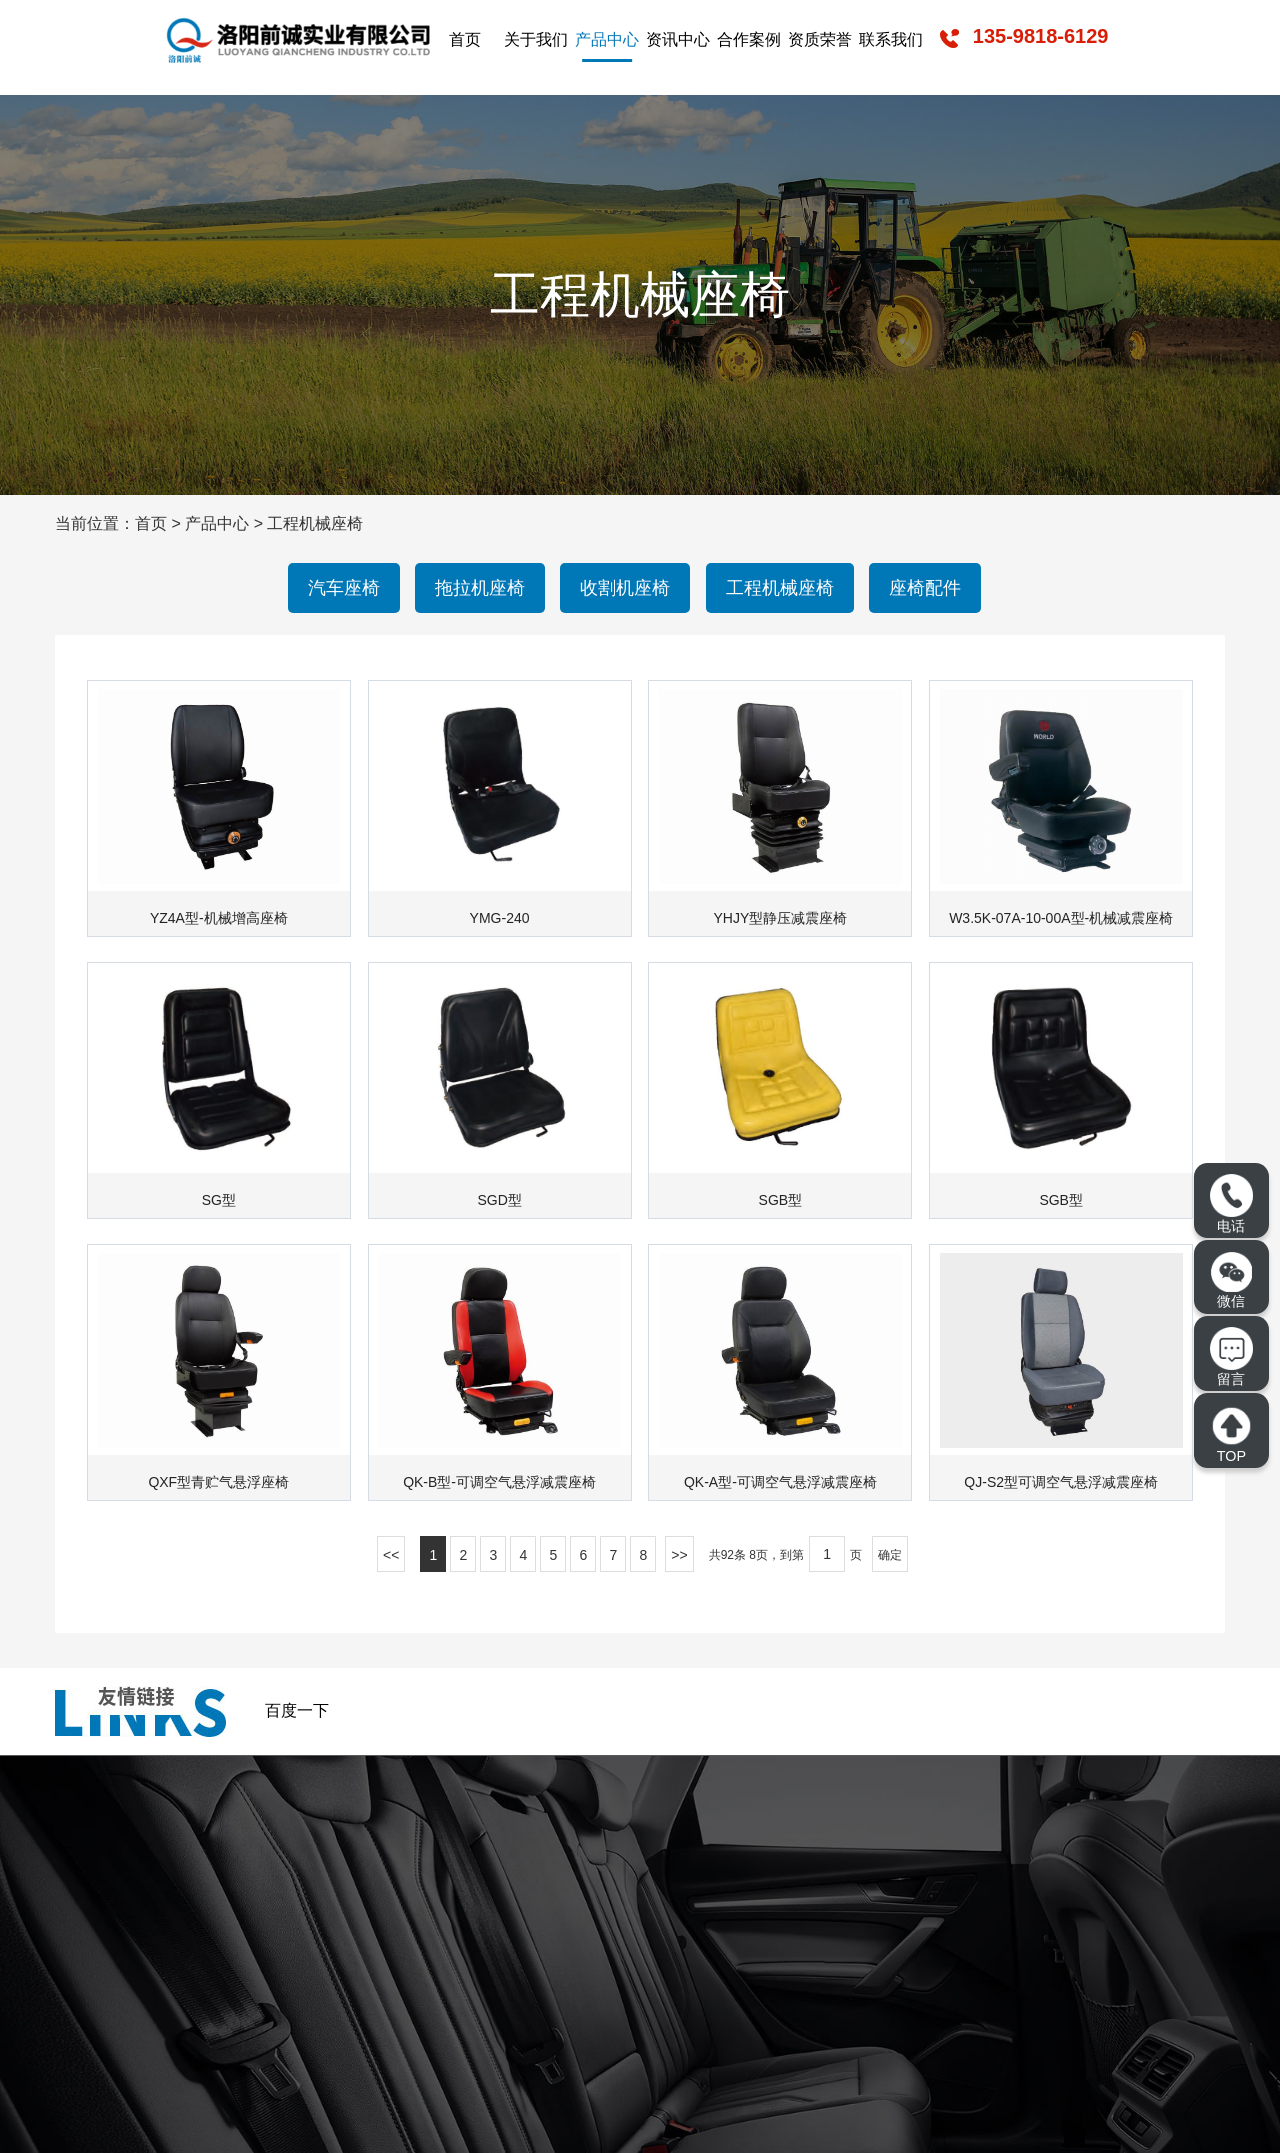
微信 (1231, 1281)
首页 (465, 39)
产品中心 (607, 39)
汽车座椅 (344, 588)
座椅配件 (925, 588)
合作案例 (749, 39)
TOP (1231, 1434)
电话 (1231, 1203)
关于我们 (536, 39)
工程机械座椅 (315, 523)
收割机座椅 (625, 588)
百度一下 (297, 1710)
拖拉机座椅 (480, 588)
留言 (1231, 1356)
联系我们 (891, 39)
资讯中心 (678, 39)
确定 (890, 1555)
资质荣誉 (820, 39)
